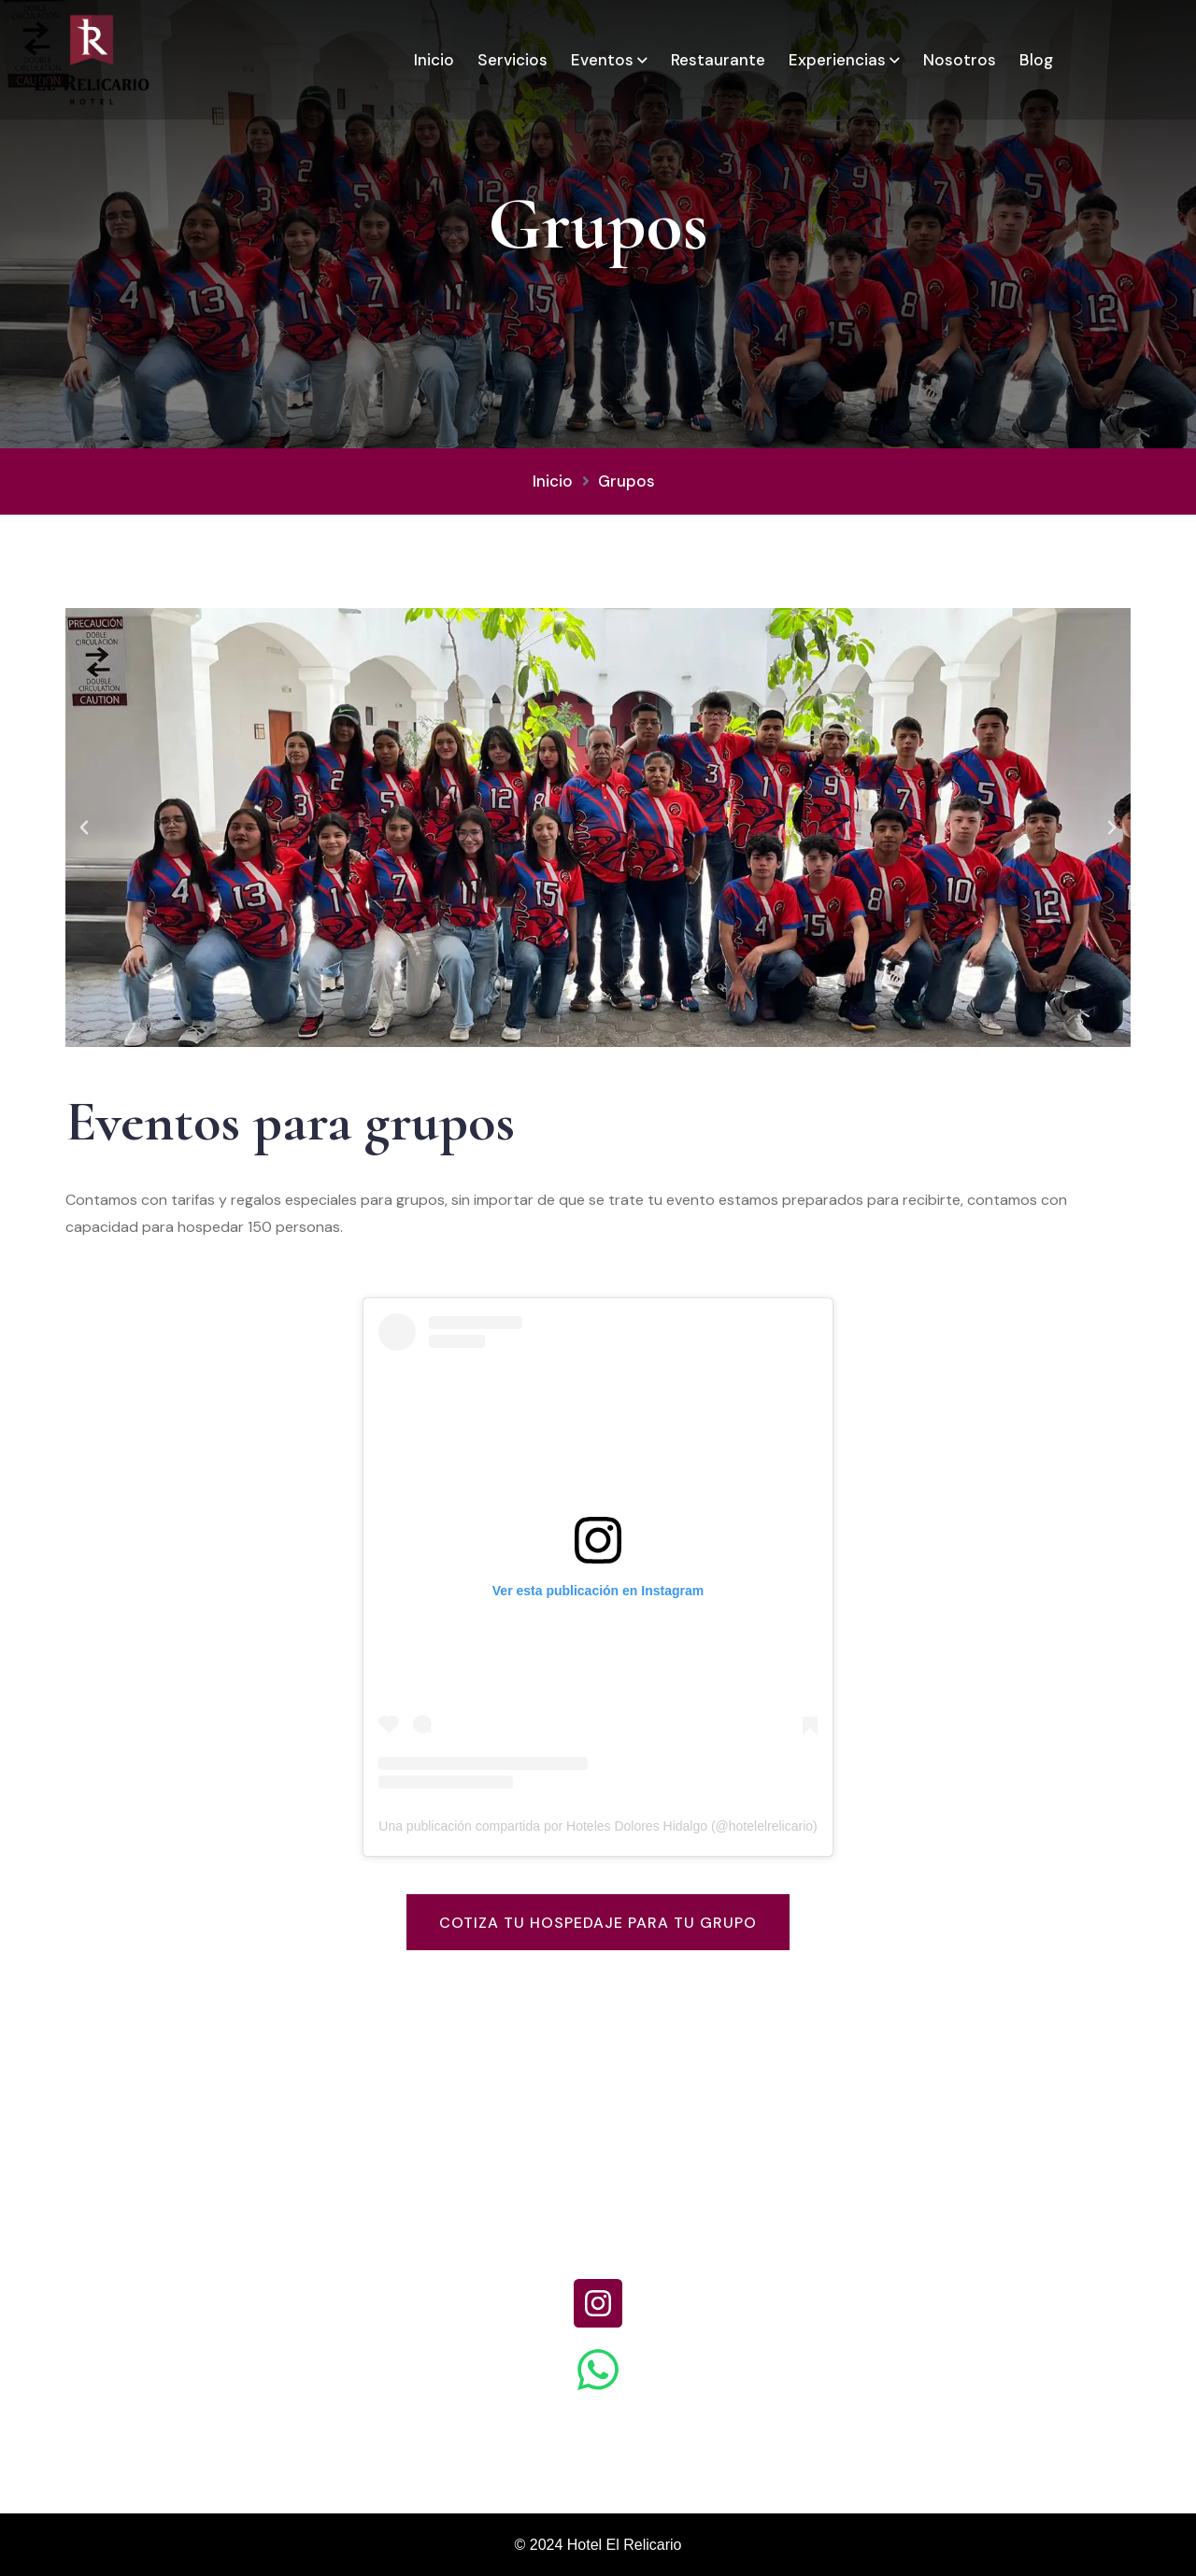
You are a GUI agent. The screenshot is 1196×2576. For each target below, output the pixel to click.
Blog (1036, 60)
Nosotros (959, 60)
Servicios (512, 60)
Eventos (602, 60)
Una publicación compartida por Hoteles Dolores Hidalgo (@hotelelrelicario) (597, 1826)
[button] (84, 827)
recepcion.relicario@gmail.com (1017, 2232)
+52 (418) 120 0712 (598, 2232)
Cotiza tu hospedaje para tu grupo (598, 1922)
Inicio (434, 60)
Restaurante (718, 60)
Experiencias (837, 60)
